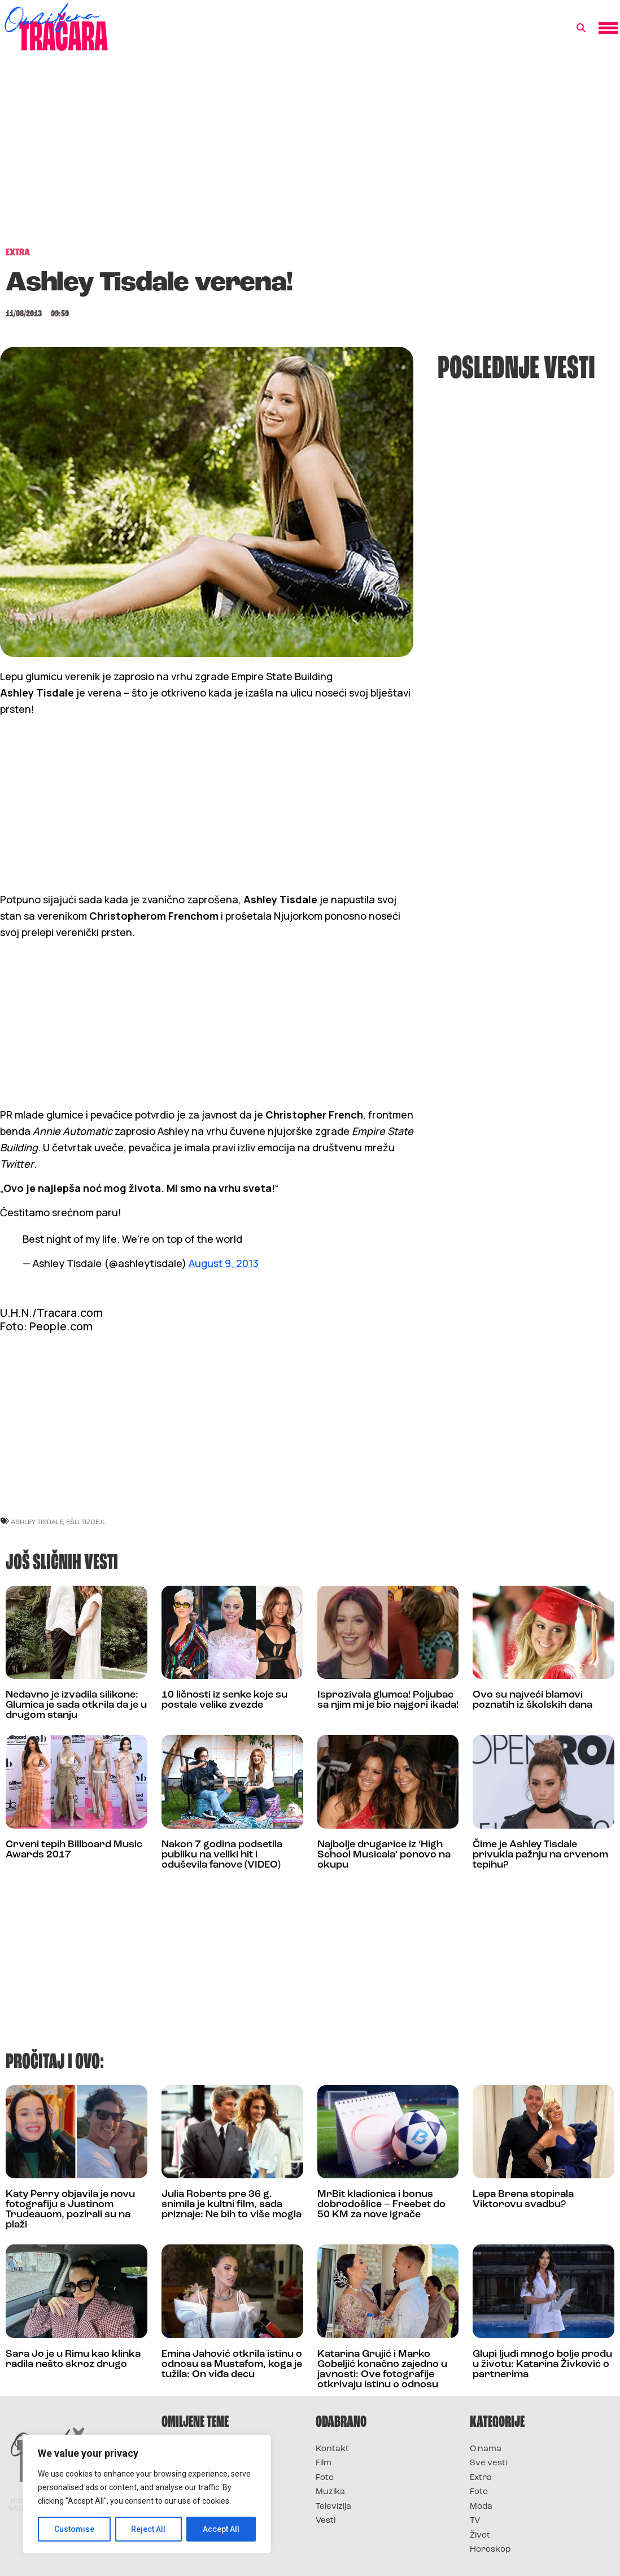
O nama (485, 2449)
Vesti (325, 2521)
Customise (74, 2529)
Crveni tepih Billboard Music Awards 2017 (74, 1849)
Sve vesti (488, 2463)
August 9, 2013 (224, 1263)
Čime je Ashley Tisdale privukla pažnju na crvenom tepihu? (540, 1854)
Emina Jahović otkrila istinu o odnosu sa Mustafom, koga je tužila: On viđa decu (231, 2364)
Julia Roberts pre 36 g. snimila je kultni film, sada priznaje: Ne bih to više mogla (231, 2204)
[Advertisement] (310, 155)
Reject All (149, 2529)
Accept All (221, 2529)
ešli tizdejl (86, 1521)
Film (323, 2463)
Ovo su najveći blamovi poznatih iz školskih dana (532, 1700)
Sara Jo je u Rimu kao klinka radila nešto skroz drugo (73, 2359)
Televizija (333, 2507)
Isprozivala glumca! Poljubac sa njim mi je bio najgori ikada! (388, 1700)
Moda (481, 2507)
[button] (581, 28)
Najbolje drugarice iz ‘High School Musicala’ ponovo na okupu (384, 1854)
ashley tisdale (37, 1521)
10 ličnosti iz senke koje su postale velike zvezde (224, 1700)
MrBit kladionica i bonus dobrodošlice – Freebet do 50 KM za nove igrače (381, 2204)
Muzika (330, 2492)
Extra (481, 2478)
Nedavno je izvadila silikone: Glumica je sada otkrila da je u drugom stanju (76, 1705)
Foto (325, 2478)
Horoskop (490, 2549)
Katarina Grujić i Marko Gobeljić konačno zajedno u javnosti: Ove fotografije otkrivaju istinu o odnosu (382, 2369)
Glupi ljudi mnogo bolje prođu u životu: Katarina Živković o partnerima (542, 2364)
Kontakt (332, 2449)
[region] (147, 2494)
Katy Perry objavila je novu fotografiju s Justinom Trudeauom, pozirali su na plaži (70, 2209)
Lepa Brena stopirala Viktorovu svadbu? (523, 2199)
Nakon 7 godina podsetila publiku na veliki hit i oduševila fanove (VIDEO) (221, 1854)
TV (475, 2521)
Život (480, 2535)
